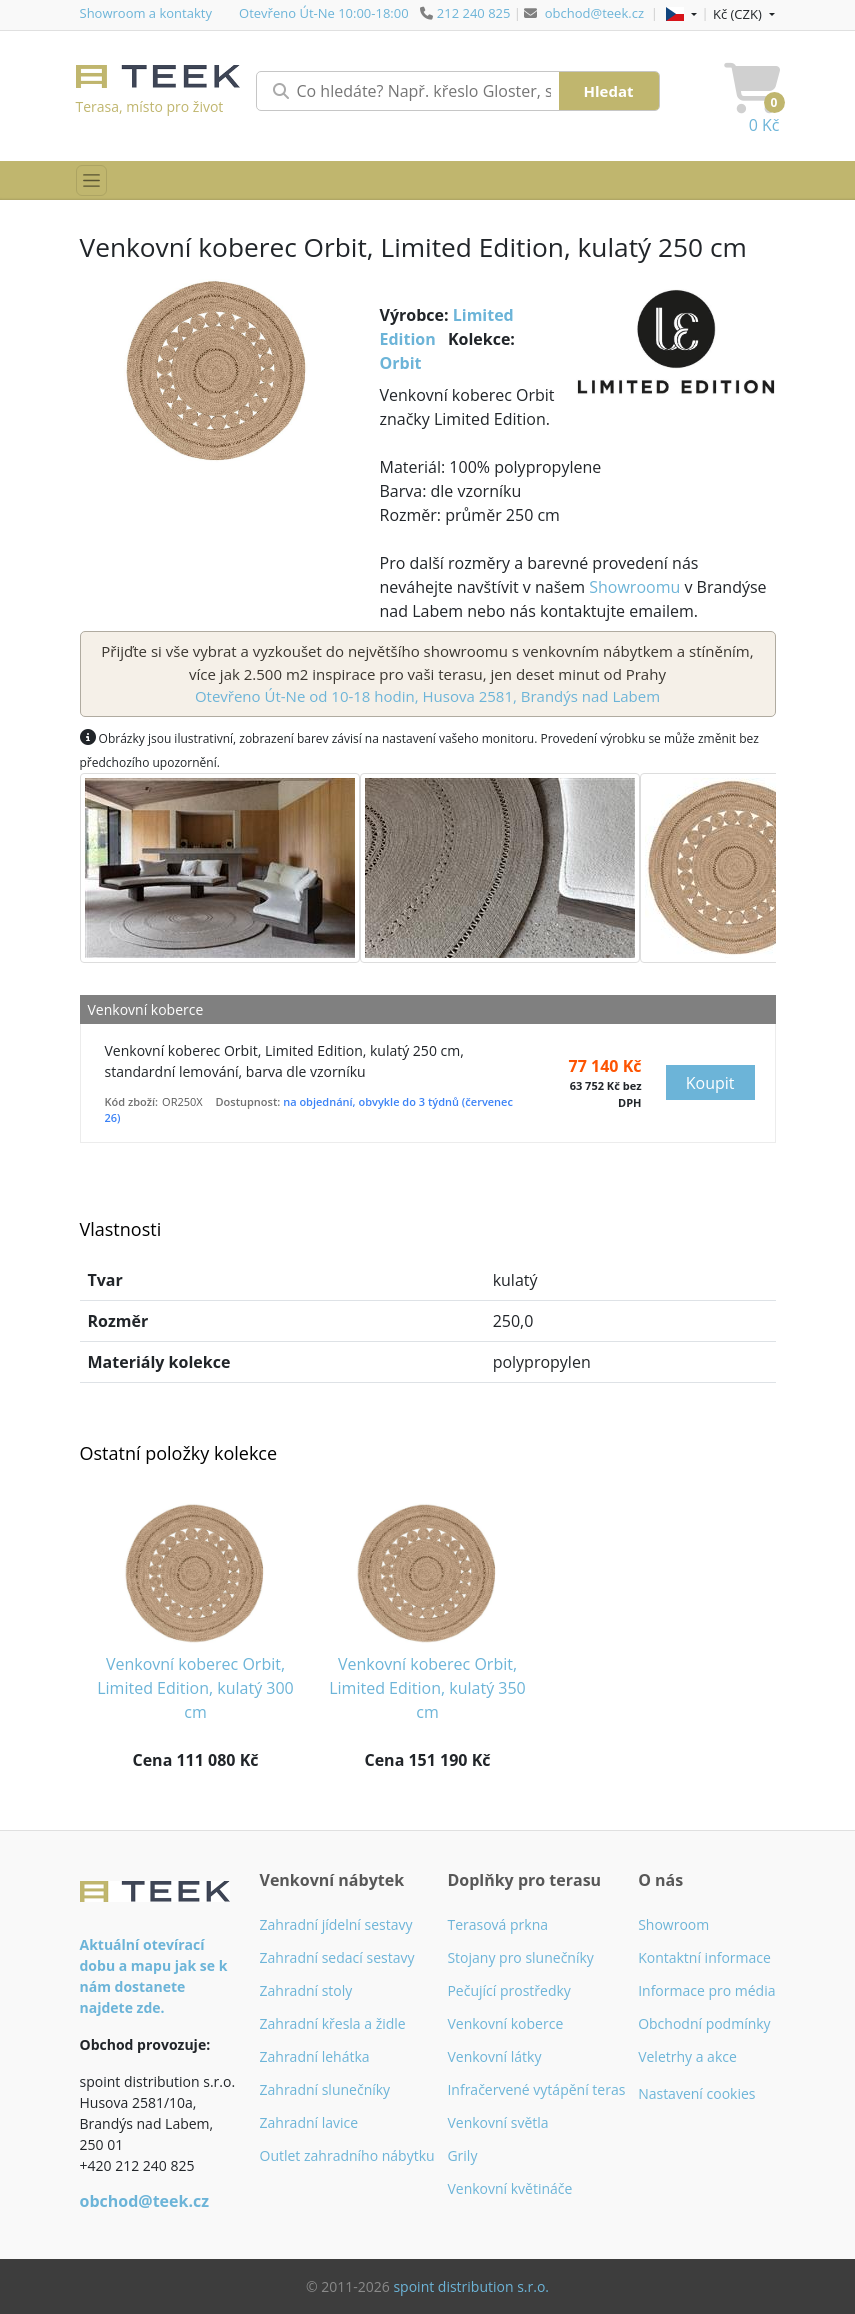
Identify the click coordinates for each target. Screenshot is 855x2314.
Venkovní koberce (505, 2023)
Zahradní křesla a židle (333, 2023)
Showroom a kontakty (146, 13)
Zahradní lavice (309, 2122)
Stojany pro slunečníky (520, 1957)
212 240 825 (474, 13)
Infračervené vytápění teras (536, 2089)
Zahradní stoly (306, 1990)
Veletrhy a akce (687, 2056)
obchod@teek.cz (594, 13)
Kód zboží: (132, 1101)
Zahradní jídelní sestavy (336, 1924)
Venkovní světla (497, 2122)
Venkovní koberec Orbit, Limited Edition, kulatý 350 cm (427, 1688)
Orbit (401, 363)
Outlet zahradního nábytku (347, 2155)
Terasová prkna (497, 1924)
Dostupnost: (248, 1101)
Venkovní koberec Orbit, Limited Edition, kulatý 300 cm (195, 1688)
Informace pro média (706, 1990)
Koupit (710, 1083)
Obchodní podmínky (704, 2023)
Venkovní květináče (509, 2188)
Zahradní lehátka (315, 2056)
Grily (462, 2155)
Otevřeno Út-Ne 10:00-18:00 (324, 13)
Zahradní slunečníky (325, 2089)
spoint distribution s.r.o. (471, 2286)
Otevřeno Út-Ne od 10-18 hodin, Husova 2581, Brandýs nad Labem (427, 696)
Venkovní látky (494, 2056)
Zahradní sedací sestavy (337, 1957)
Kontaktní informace (704, 1957)
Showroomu (634, 587)
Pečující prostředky (508, 1990)
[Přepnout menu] (91, 180)
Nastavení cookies (696, 2093)
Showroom (673, 1924)
